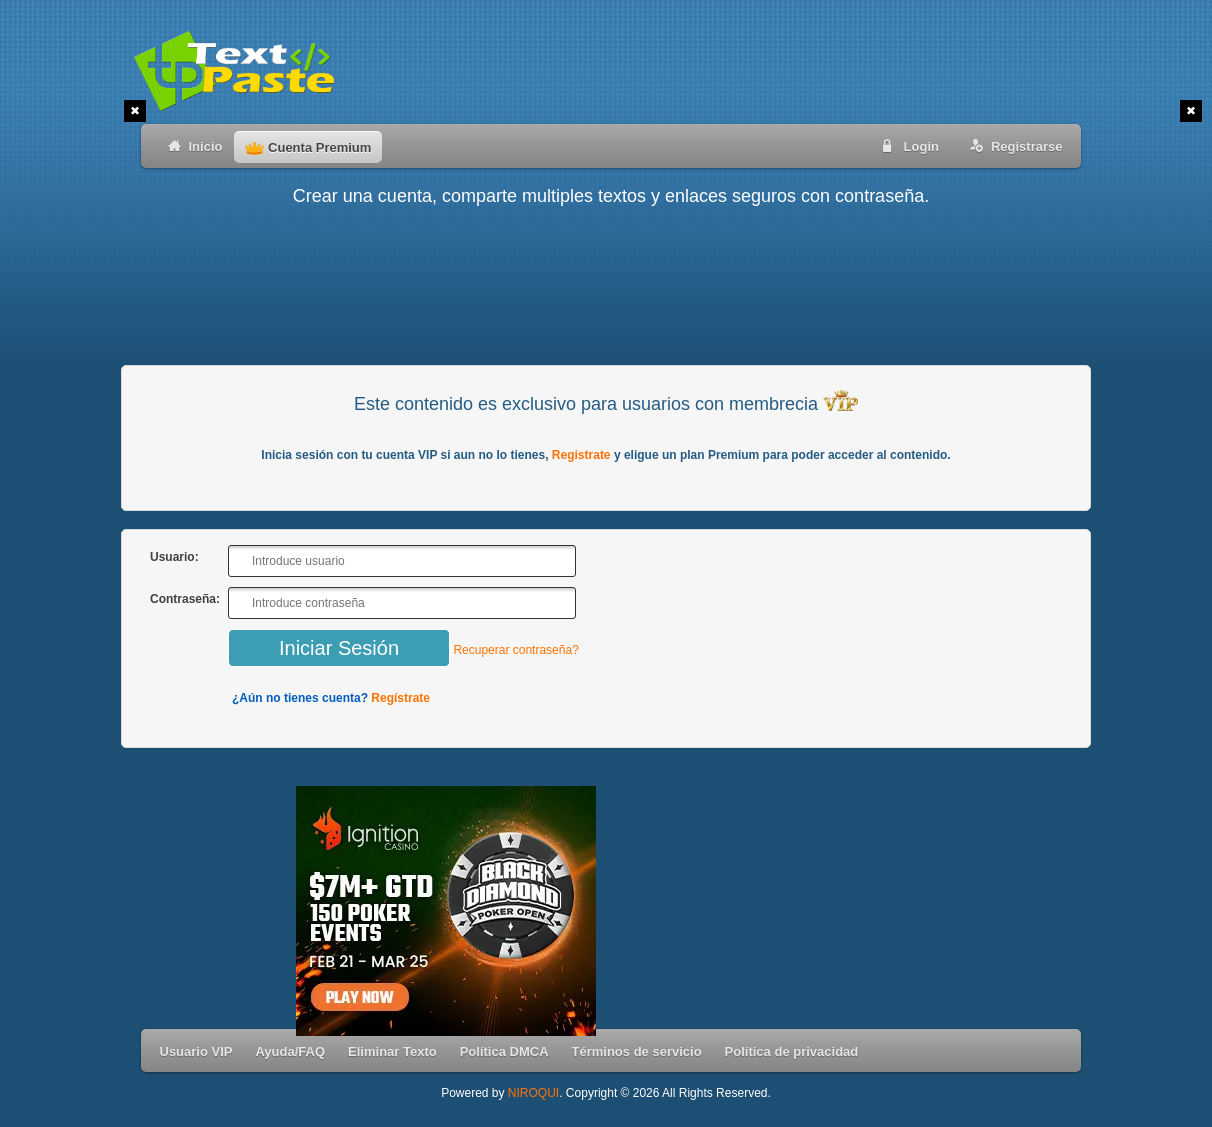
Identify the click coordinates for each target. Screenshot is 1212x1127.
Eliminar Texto (392, 1051)
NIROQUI (533, 1093)
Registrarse (1012, 145)
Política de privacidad (792, 1051)
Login (907, 145)
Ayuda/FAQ (290, 1051)
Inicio (191, 145)
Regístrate (581, 455)
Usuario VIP (196, 1051)
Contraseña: (185, 599)
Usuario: (174, 557)
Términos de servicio (637, 1051)
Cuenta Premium (308, 147)
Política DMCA (504, 1051)
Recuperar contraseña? (515, 650)
